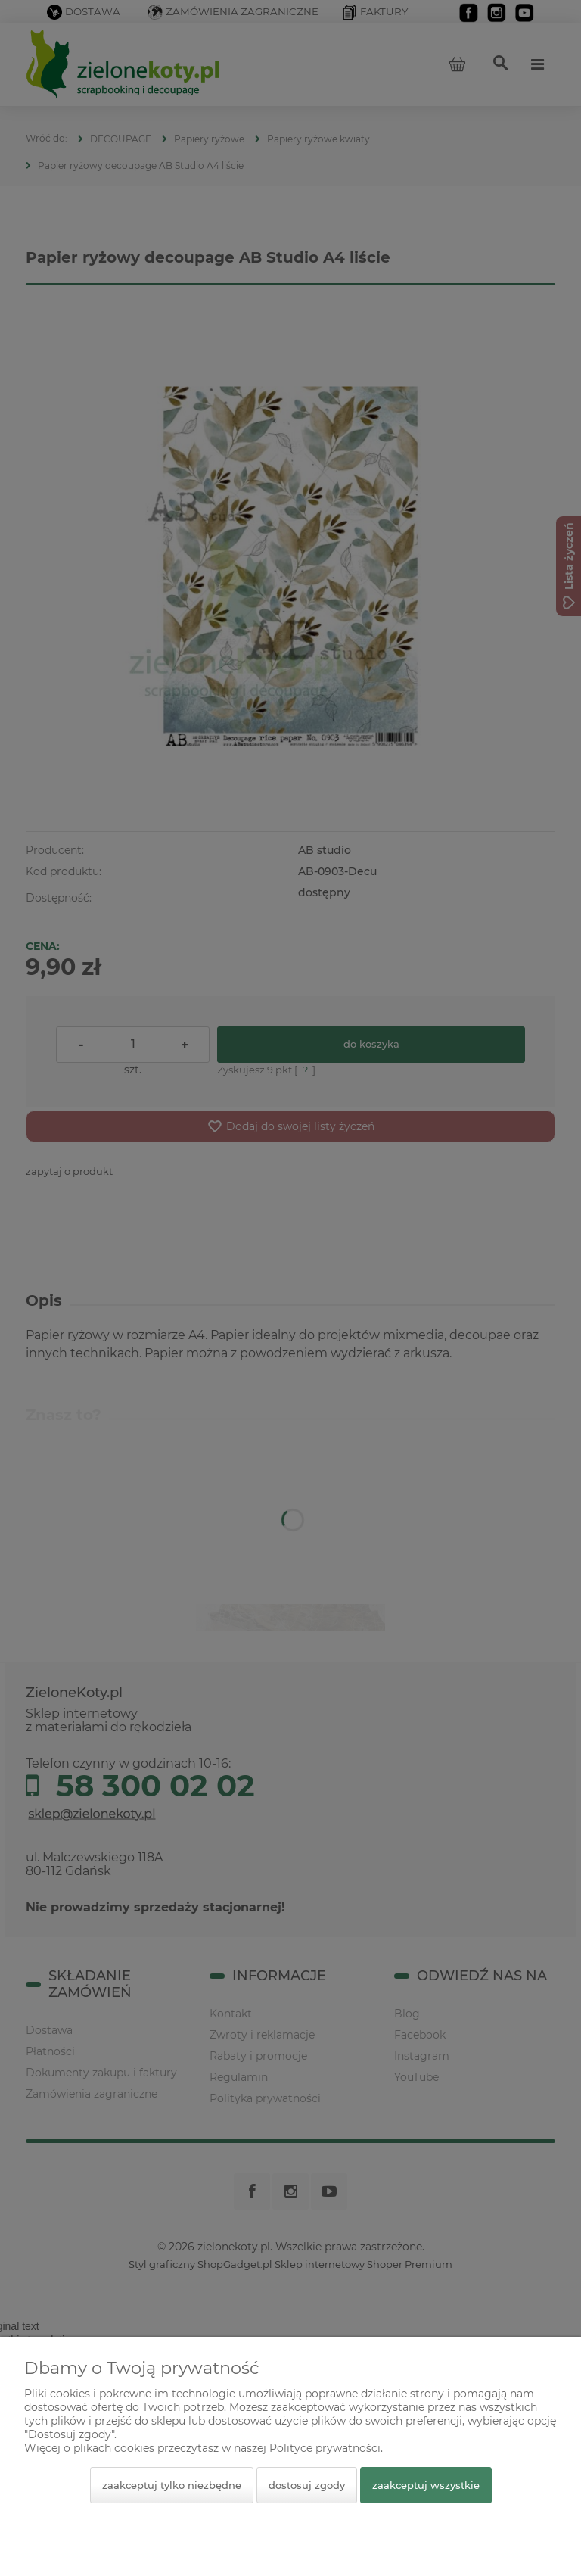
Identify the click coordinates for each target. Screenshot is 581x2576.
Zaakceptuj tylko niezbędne (171, 2485)
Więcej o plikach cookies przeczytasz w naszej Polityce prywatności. (203, 2448)
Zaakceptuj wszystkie (426, 2485)
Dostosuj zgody (307, 2485)
